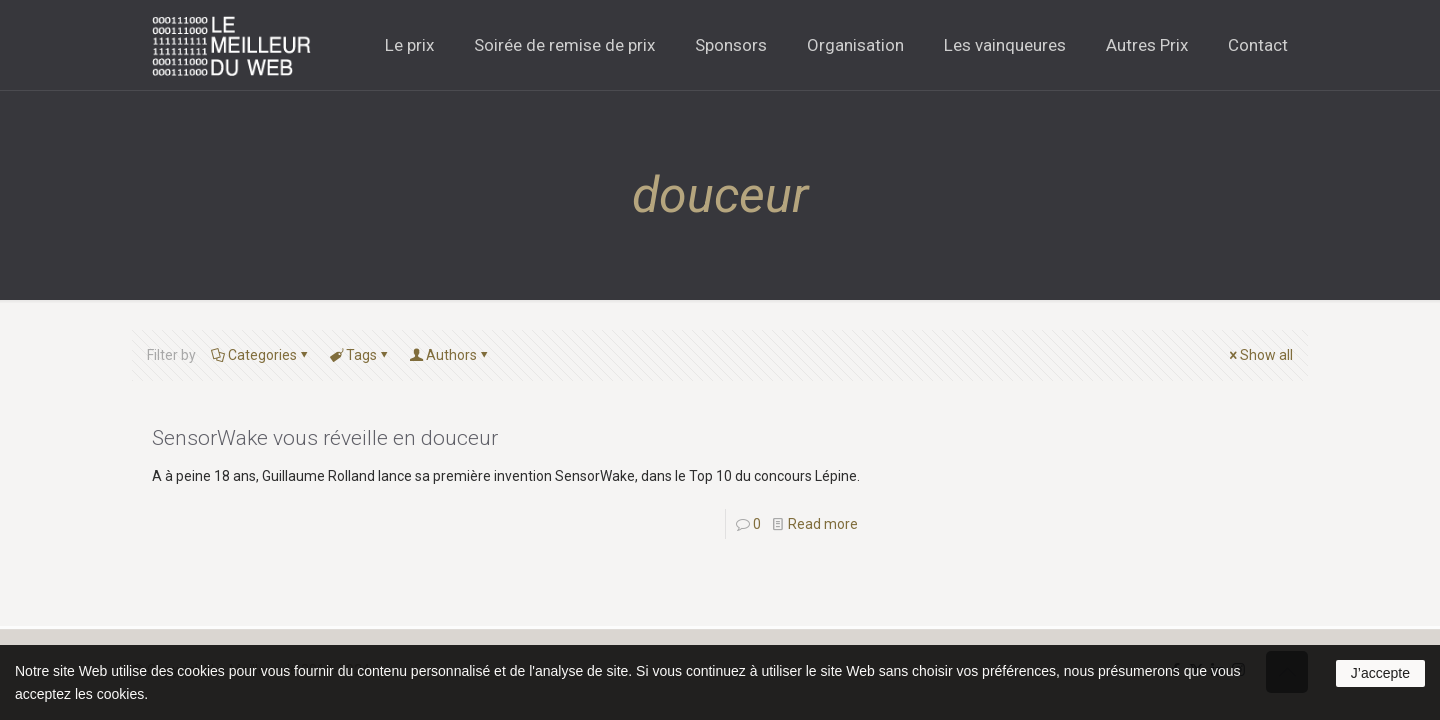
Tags (360, 355)
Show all (1259, 355)
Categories (261, 355)
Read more (823, 524)
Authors (450, 355)
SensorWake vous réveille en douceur (325, 438)
